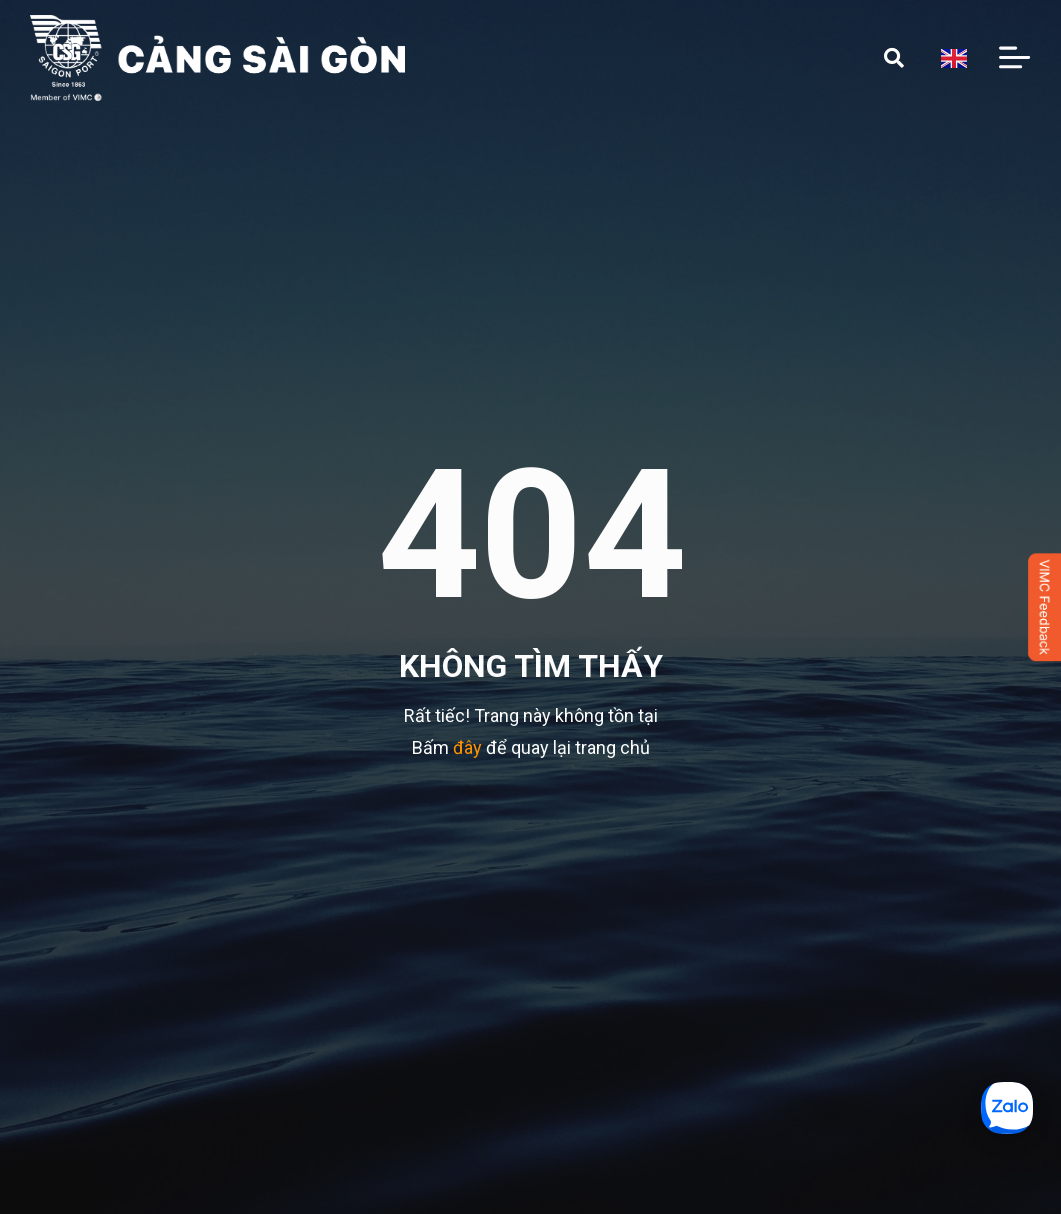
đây (467, 747)
